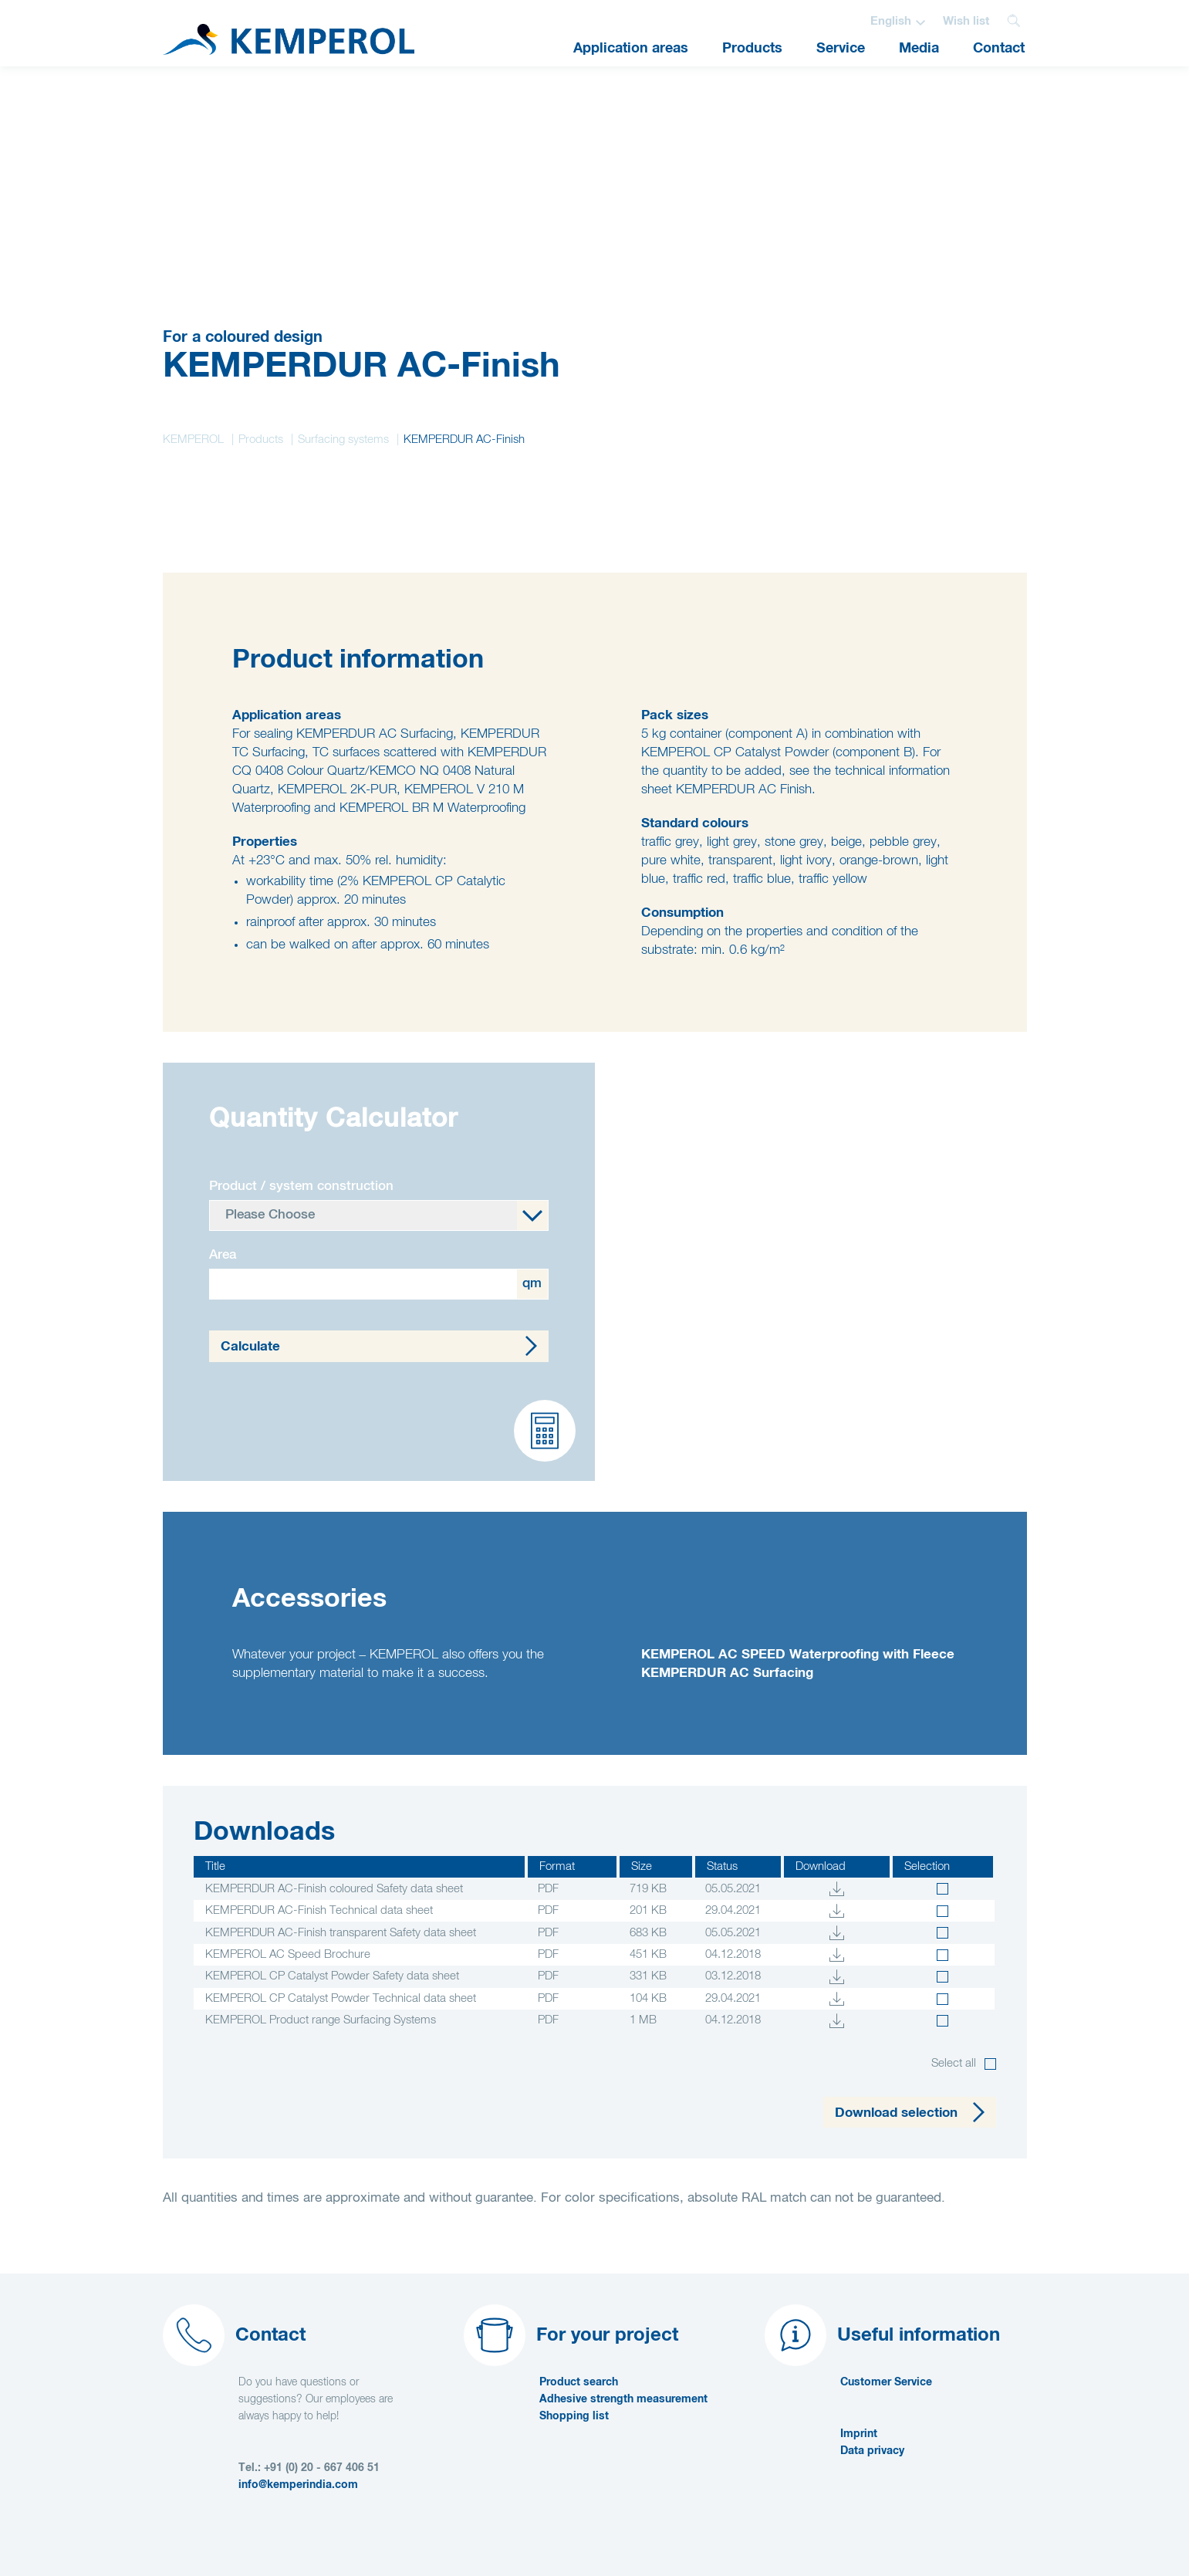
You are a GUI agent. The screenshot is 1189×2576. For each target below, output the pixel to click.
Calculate (250, 1347)
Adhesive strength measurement (623, 2399)
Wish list (966, 21)
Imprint (858, 2434)
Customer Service (886, 2382)
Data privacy (872, 2451)
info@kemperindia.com (298, 2485)
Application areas (630, 49)
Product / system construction (301, 1186)
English (890, 21)
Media (919, 49)
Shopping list (574, 2416)
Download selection (896, 2113)
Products (752, 49)
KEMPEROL (193, 439)
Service (840, 49)
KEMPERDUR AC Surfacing (727, 1673)
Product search (578, 2382)
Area (222, 1255)
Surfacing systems (343, 439)
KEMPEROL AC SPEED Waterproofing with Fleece (797, 1655)
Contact (999, 49)
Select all (953, 2063)
